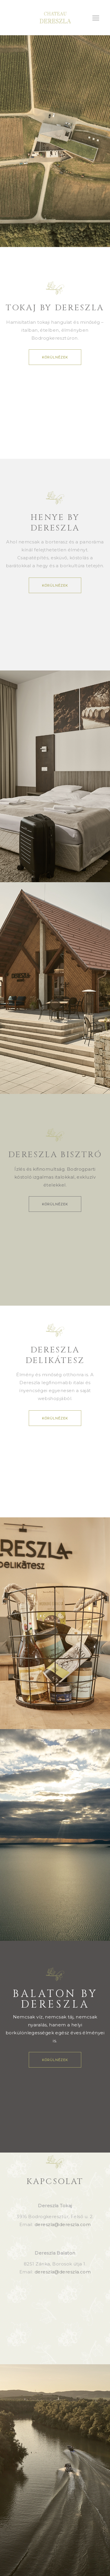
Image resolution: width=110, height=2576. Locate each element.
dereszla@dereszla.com (63, 2224)
